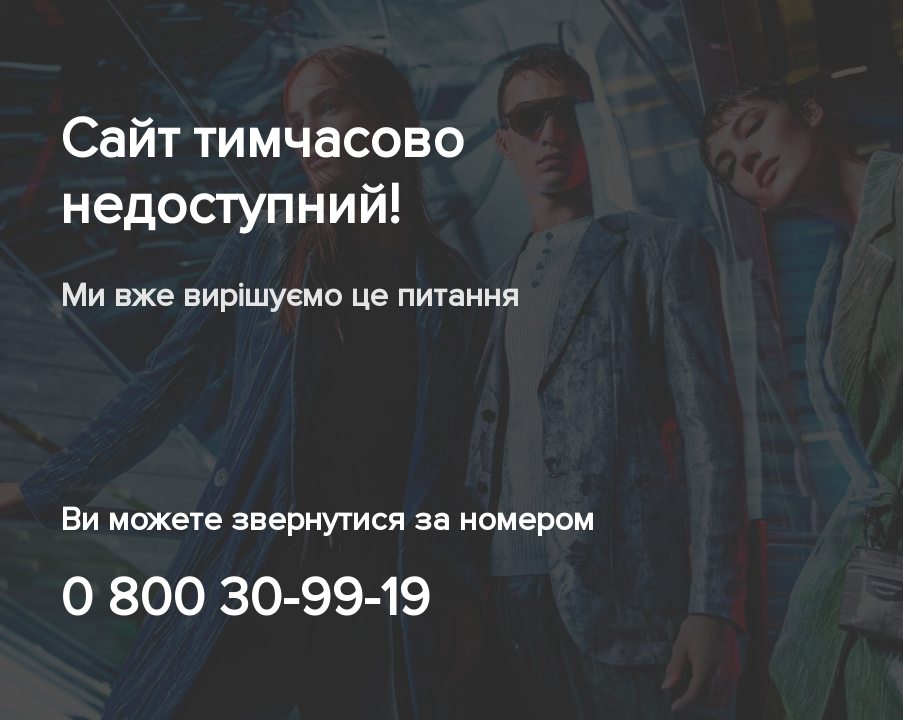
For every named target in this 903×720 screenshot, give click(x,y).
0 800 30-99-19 (245, 598)
